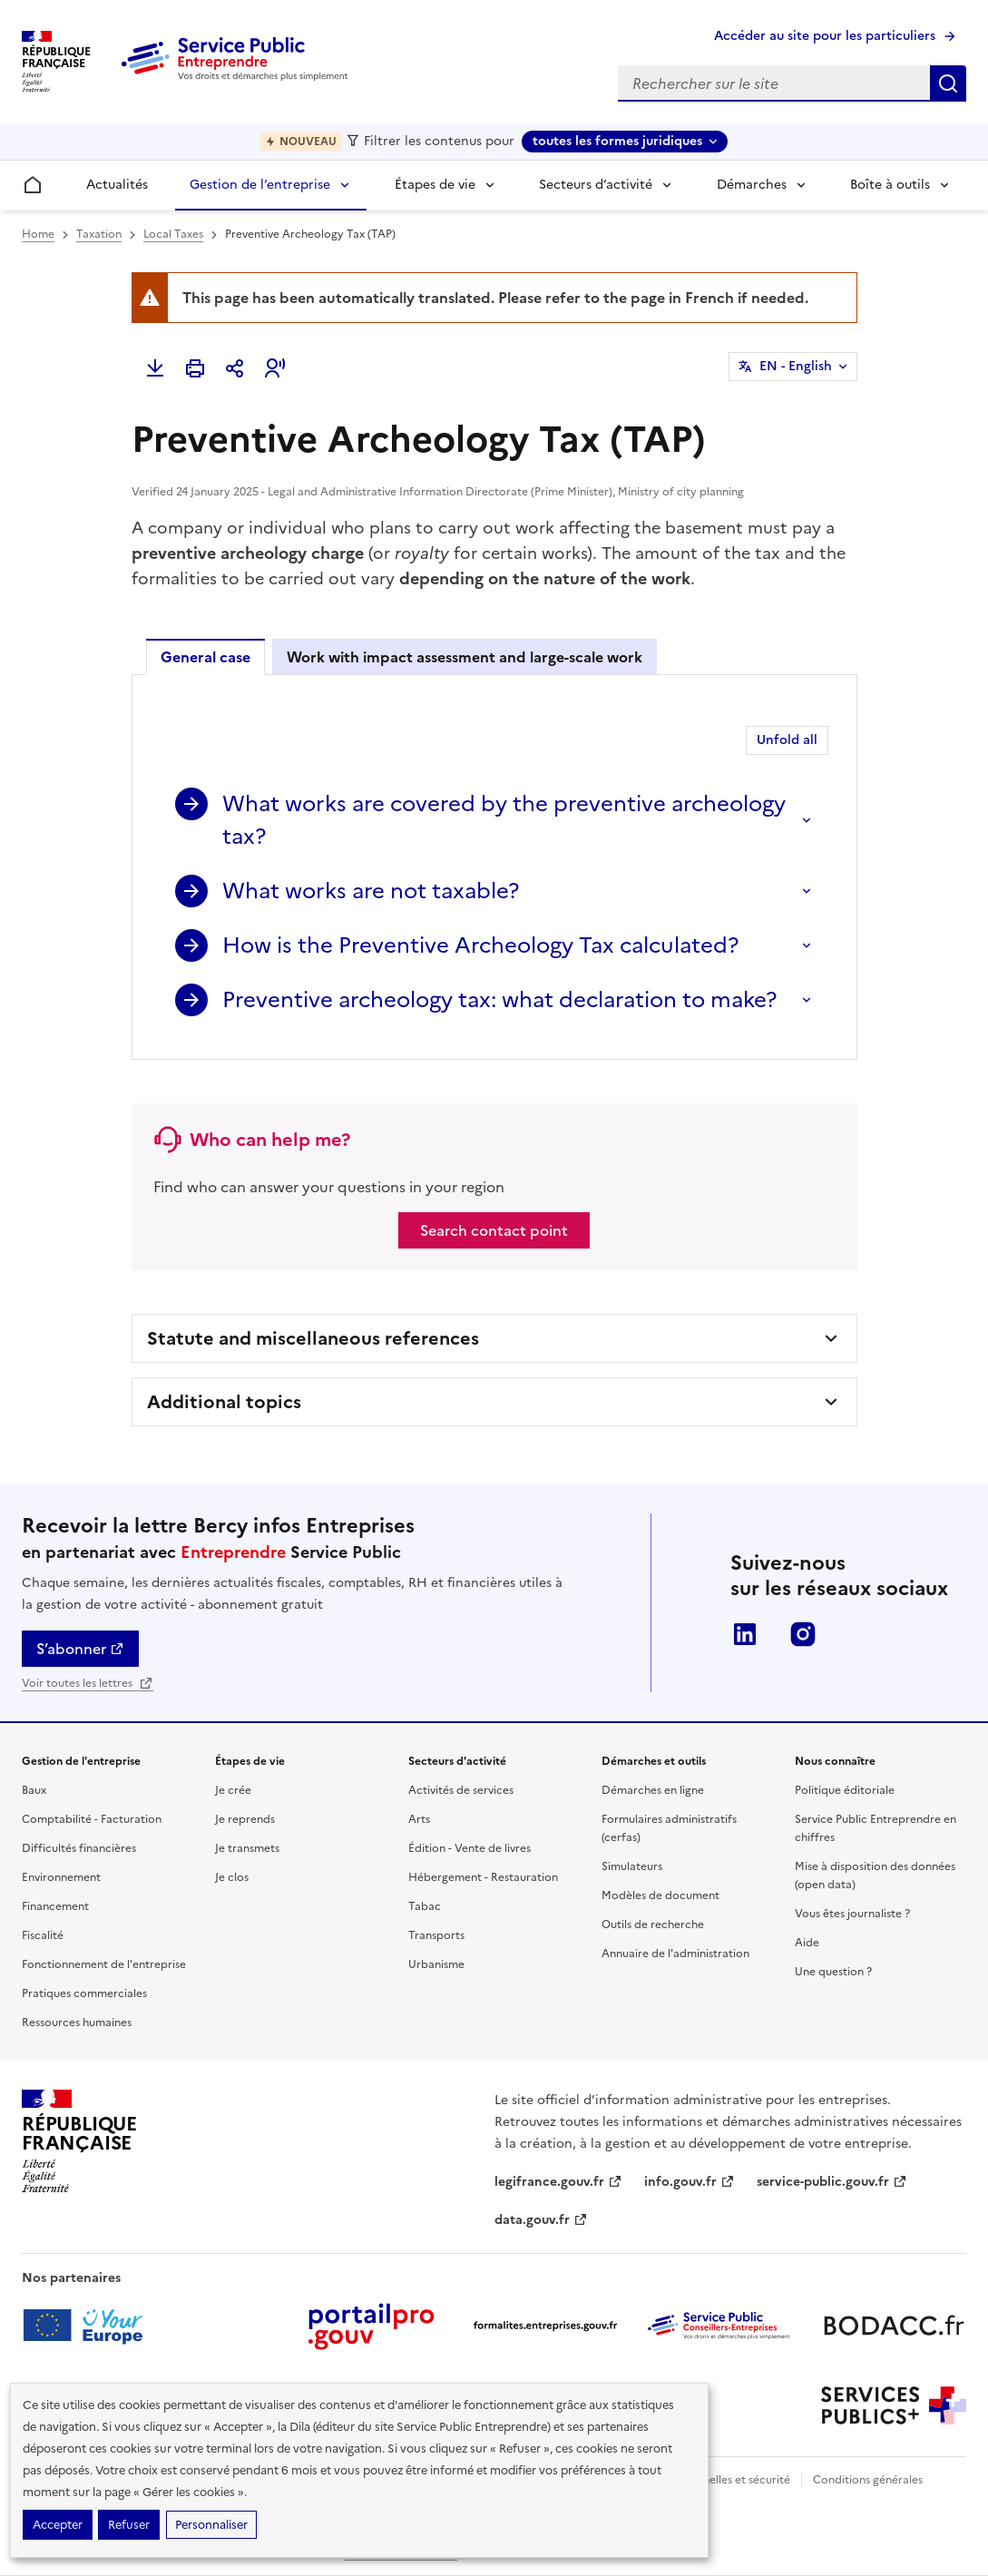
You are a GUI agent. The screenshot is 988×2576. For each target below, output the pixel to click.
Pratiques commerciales (84, 1993)
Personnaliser (211, 2524)
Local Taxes (173, 234)
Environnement (61, 1877)
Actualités (117, 184)
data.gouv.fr (541, 2219)
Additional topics (224, 1401)
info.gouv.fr (689, 2181)
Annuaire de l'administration (675, 1953)
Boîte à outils (890, 184)
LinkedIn (745, 1634)
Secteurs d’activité (595, 184)
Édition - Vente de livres (469, 1848)
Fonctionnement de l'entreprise (104, 1964)
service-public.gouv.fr (832, 2181)
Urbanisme (436, 1964)
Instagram (803, 1634)
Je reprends (245, 1819)
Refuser (129, 2524)
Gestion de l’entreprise (260, 184)
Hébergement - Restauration (483, 1877)
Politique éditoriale (845, 1790)
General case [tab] (205, 657)
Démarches (752, 184)
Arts (419, 1819)
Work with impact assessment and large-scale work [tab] (464, 657)
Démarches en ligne (653, 1790)
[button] (275, 368)
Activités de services (461, 1790)
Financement (55, 1906)
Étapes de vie (435, 184)
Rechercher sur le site (948, 83)
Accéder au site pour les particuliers (824, 35)
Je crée (233, 1790)
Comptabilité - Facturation (91, 1819)
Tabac (424, 1906)
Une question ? (833, 1972)
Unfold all (787, 739)
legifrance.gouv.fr (558, 2181)
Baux (34, 1790)
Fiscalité (43, 1935)
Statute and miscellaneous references (313, 1338)
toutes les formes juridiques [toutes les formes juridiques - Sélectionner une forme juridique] (617, 141)
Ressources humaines (77, 2022)
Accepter (58, 2524)
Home (38, 234)
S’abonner (80, 1649)
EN (795, 366)
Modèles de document (660, 1895)
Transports (436, 1935)
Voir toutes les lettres (87, 1683)
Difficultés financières (79, 1848)
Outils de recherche (653, 1924)
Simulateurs (632, 1866)
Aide (807, 1942)
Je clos (232, 1877)
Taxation (99, 234)
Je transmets (247, 1848)
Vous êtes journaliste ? (852, 1913)
